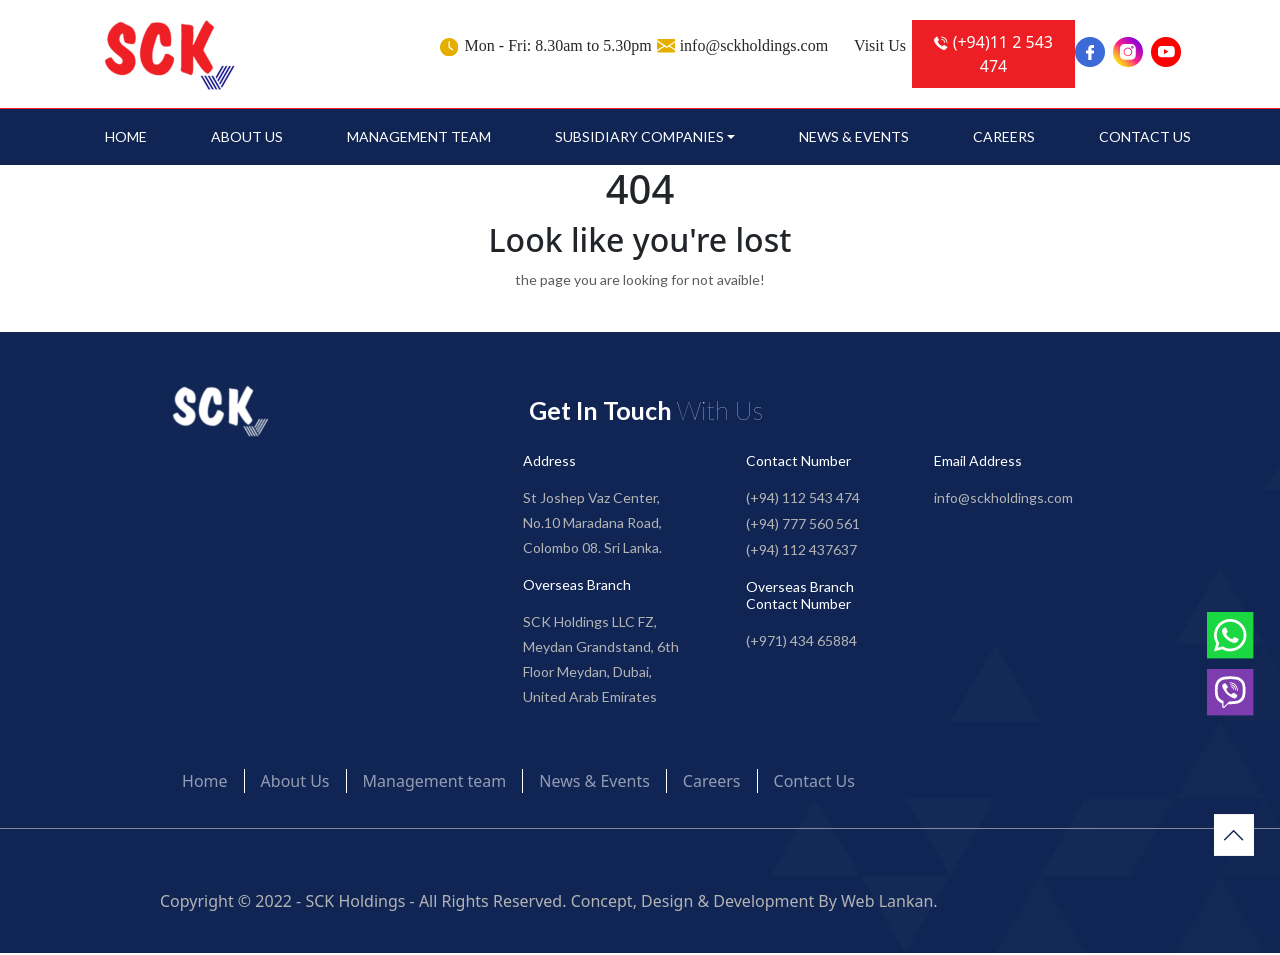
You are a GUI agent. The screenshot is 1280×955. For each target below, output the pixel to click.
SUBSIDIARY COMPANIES (639, 138)
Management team (419, 138)
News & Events (854, 138)
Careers (1004, 138)
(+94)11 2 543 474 (993, 54)
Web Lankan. (889, 903)
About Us (247, 138)
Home (126, 138)
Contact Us (1145, 138)
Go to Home (640, 322)
